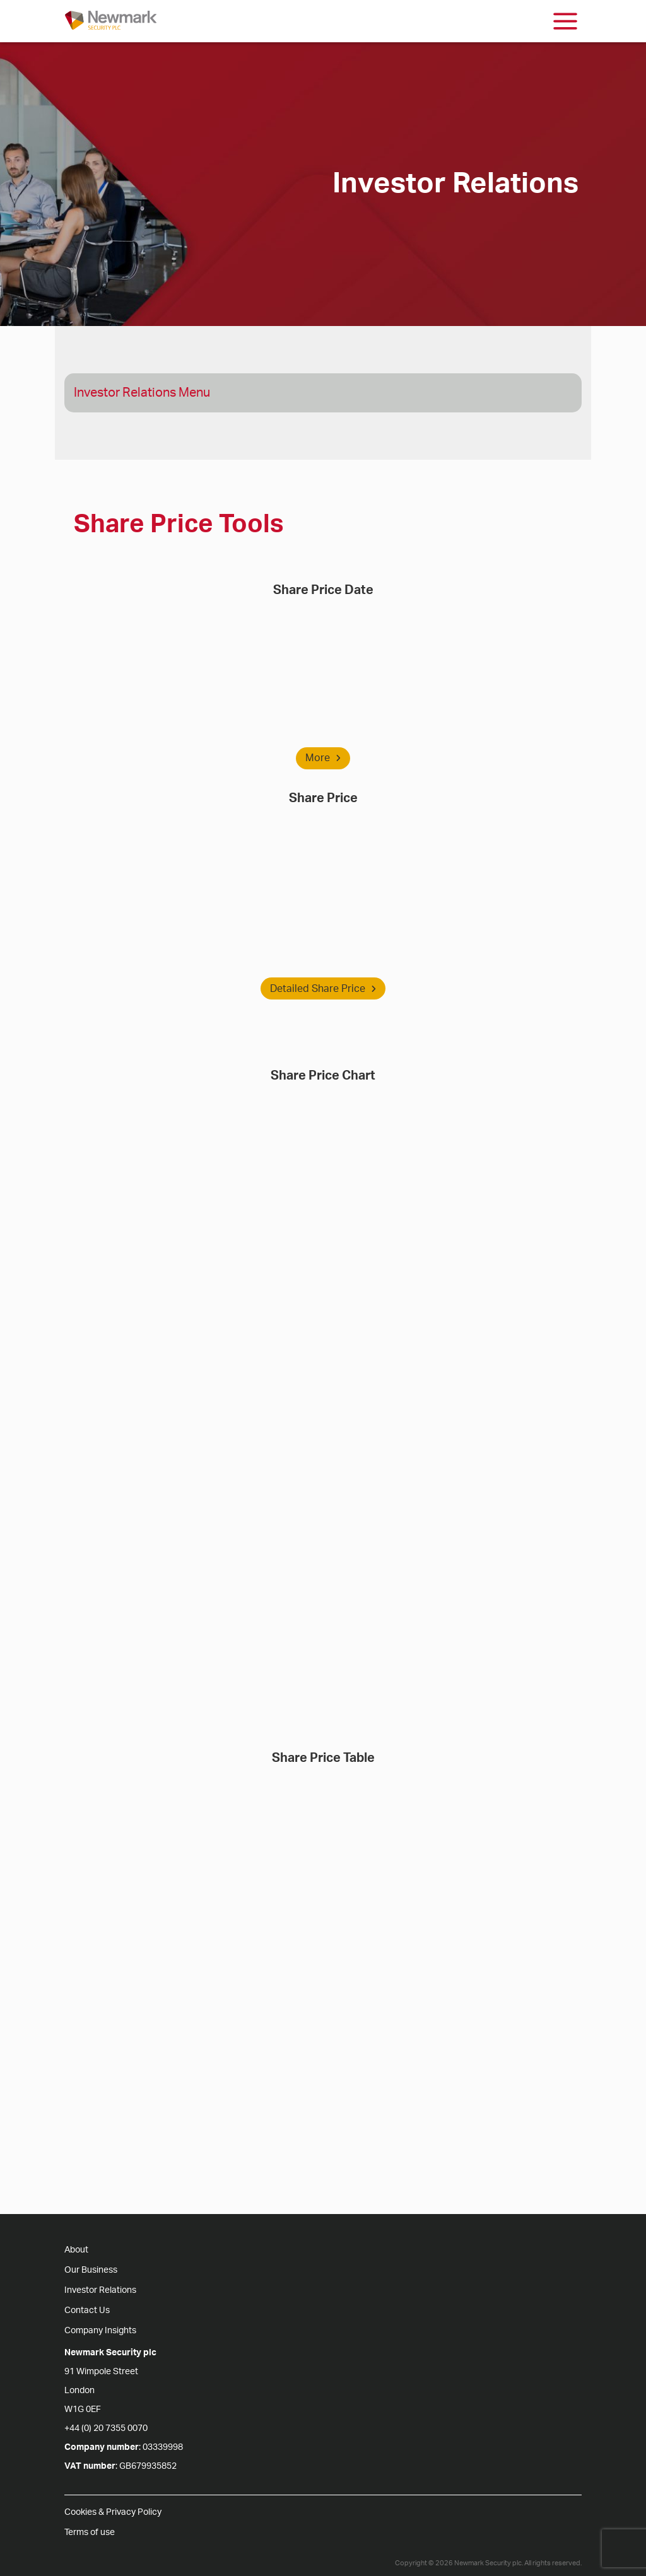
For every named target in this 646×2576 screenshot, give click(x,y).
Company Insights (100, 2330)
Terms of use (89, 2532)
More (323, 758)
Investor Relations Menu (142, 393)
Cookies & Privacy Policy (113, 2512)
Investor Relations (100, 2290)
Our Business (90, 2270)
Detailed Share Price (323, 989)
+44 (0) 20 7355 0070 (106, 2428)
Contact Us (87, 2310)
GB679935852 (148, 2466)
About (76, 2250)
